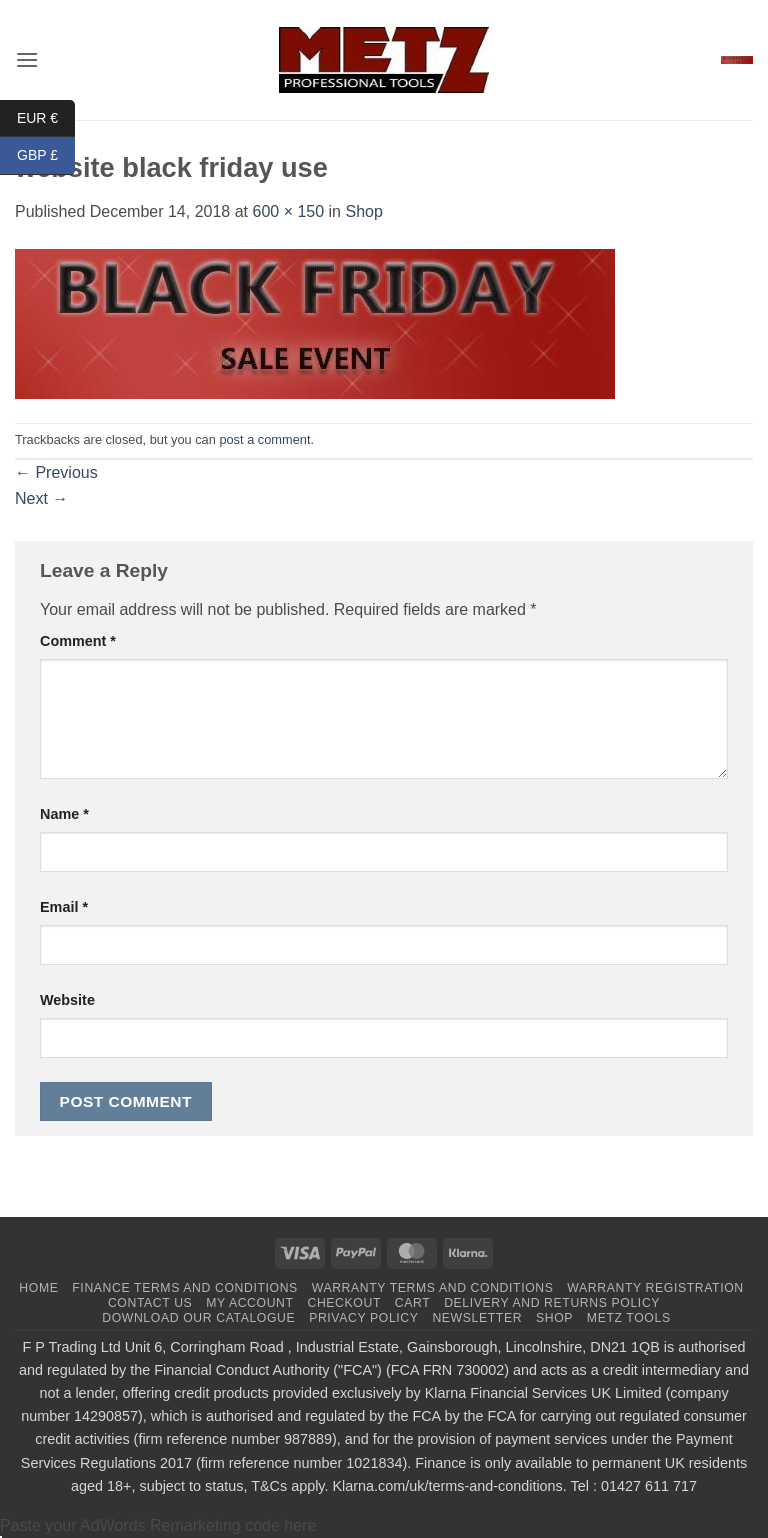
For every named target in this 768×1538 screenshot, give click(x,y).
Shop (363, 211)
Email (64, 907)
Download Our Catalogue (198, 1318)
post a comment (264, 439)
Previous (56, 472)
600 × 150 (288, 211)
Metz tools (629, 1318)
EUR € (46, 118)
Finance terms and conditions (185, 1288)
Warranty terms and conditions (433, 1288)
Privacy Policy (363, 1318)
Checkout (344, 1303)
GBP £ (46, 155)
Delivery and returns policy (552, 1303)
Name (64, 814)
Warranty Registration (655, 1288)
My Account (249, 1303)
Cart (413, 1303)
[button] (27, 59)
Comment (78, 641)
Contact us (150, 1303)
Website (67, 1000)
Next (41, 498)
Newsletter (477, 1318)
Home (38, 1288)
